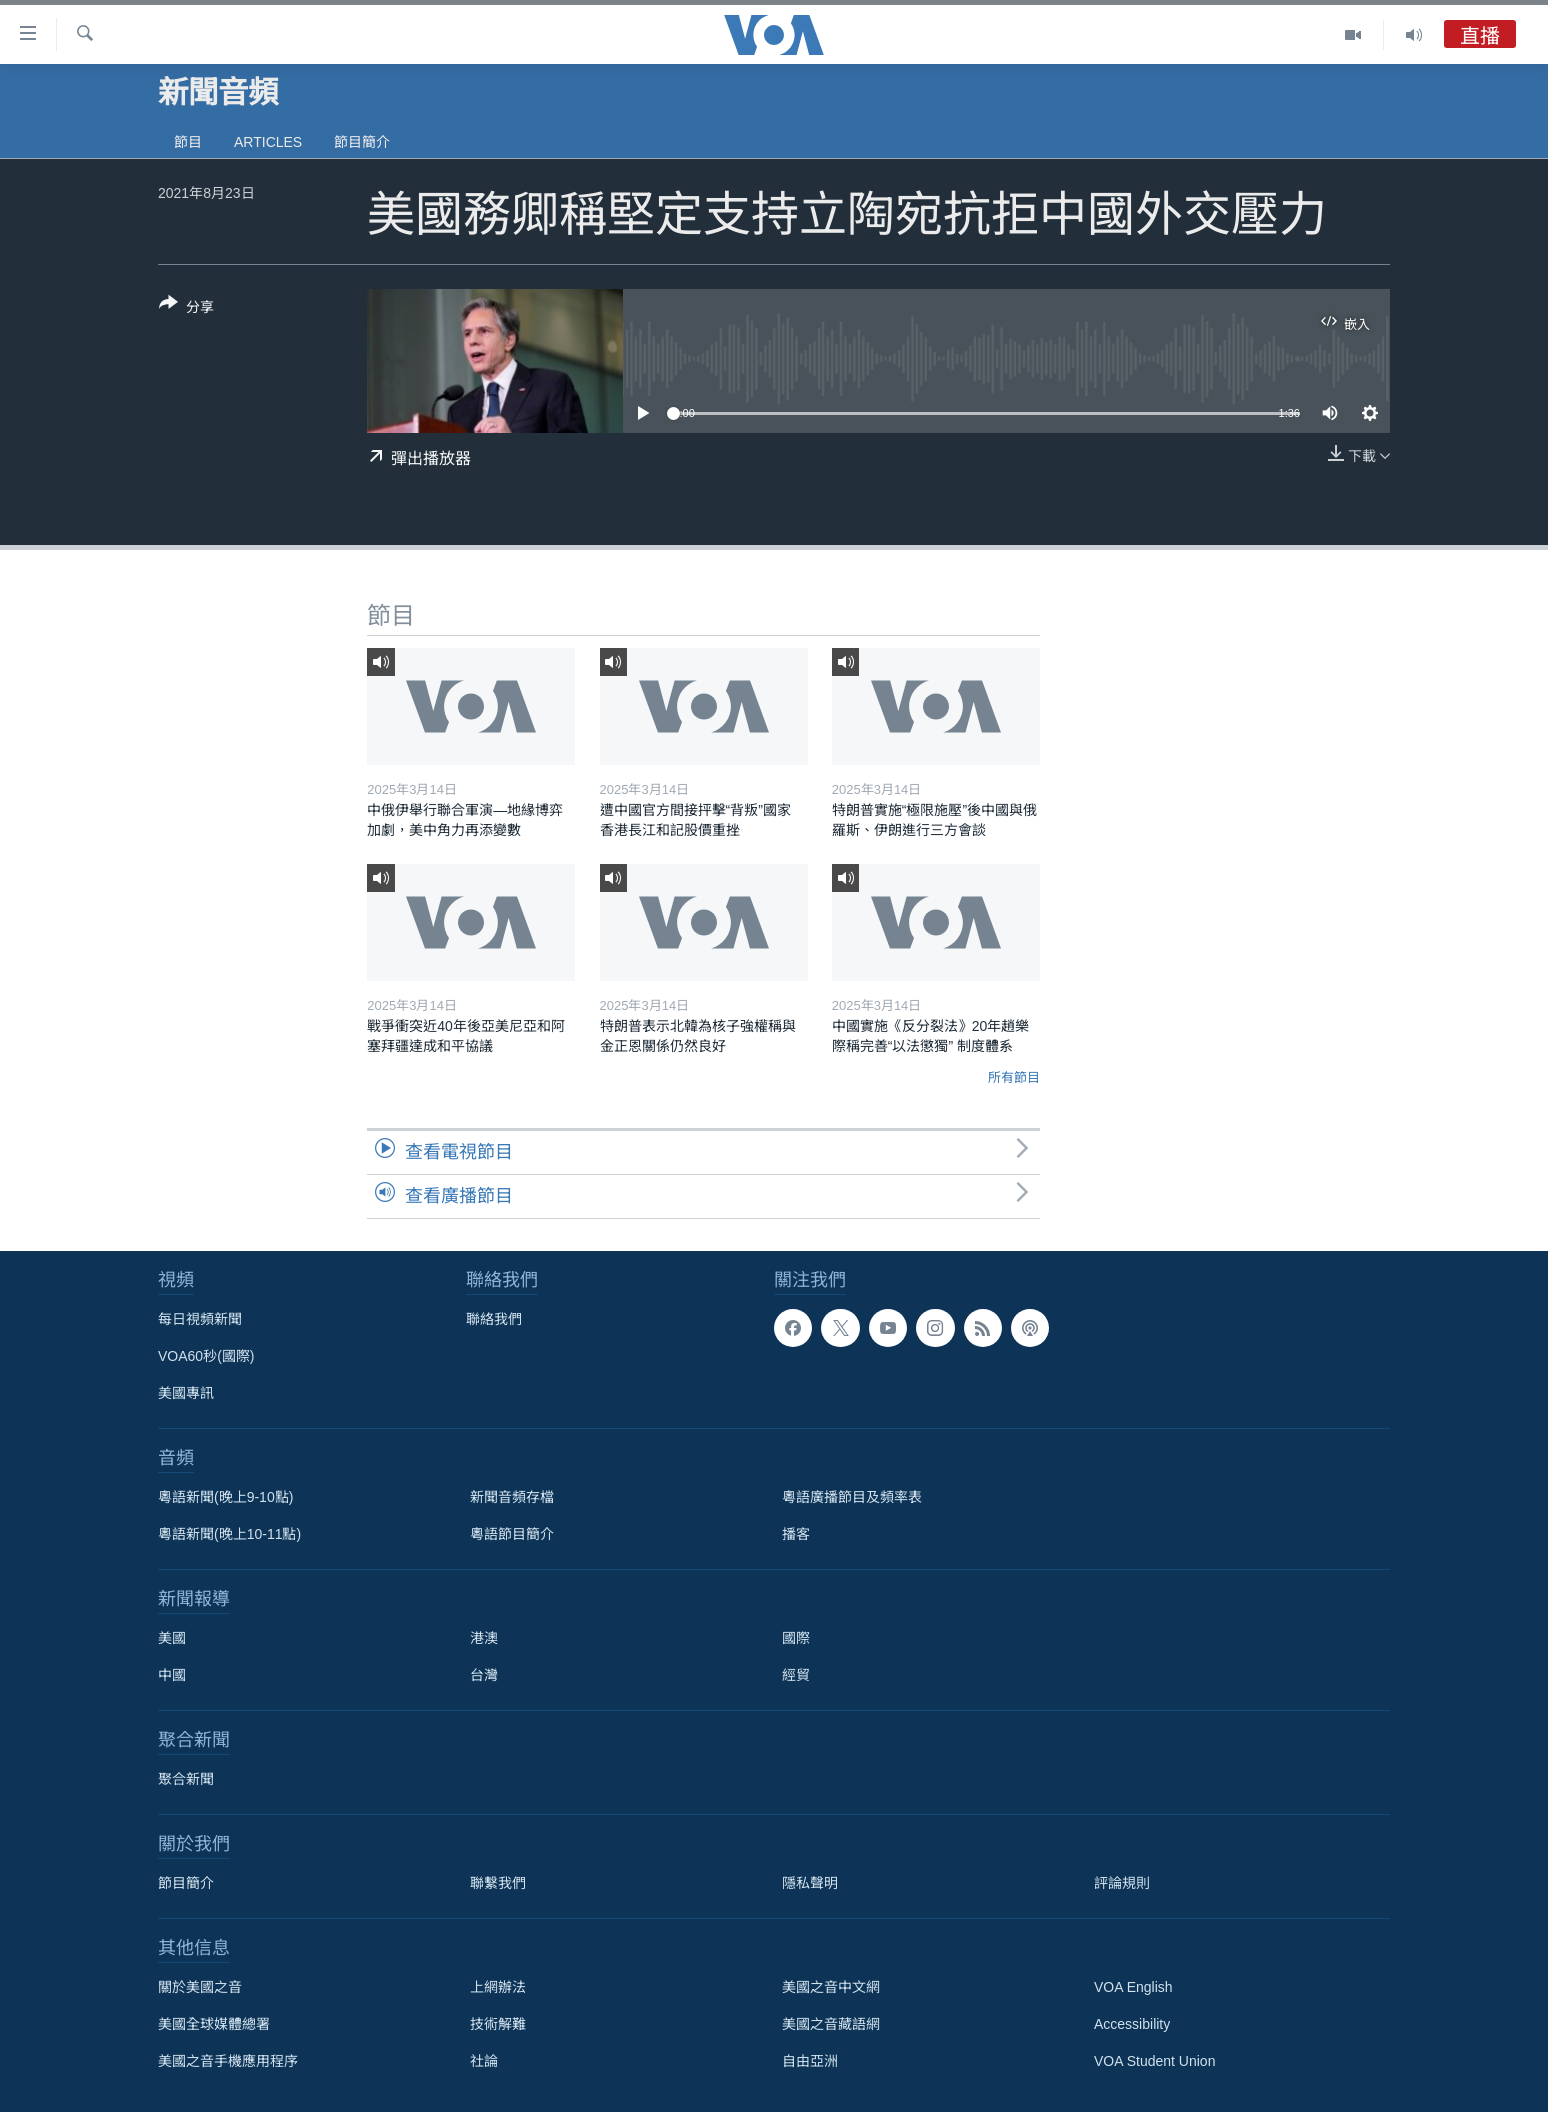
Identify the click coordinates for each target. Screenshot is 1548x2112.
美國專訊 (186, 1393)
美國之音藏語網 (831, 2024)
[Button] (186, 309)
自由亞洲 (810, 2061)
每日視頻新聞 (200, 1319)
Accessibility (1132, 2024)
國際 (796, 1638)
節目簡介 (362, 142)
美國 (172, 1638)
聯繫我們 (498, 1883)
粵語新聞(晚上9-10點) (225, 1497)
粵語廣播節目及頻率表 (852, 1497)
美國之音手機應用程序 (228, 2061)
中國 (172, 1675)
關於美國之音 (200, 1987)
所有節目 (1014, 1077)
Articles (268, 142)
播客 (796, 1534)
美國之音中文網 (831, 1987)
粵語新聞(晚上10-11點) (229, 1534)
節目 (188, 142)
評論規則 (1122, 1883)
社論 (484, 2061)
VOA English (1133, 1987)
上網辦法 (498, 1987)
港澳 (484, 1638)
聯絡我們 (494, 1319)
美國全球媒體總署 (214, 2024)
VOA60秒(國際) (206, 1356)
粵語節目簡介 (512, 1534)
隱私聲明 (810, 1883)
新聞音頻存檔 (512, 1497)
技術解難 (498, 2024)
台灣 (484, 1675)
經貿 (796, 1675)
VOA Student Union (1154, 2061)
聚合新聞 (186, 1779)
